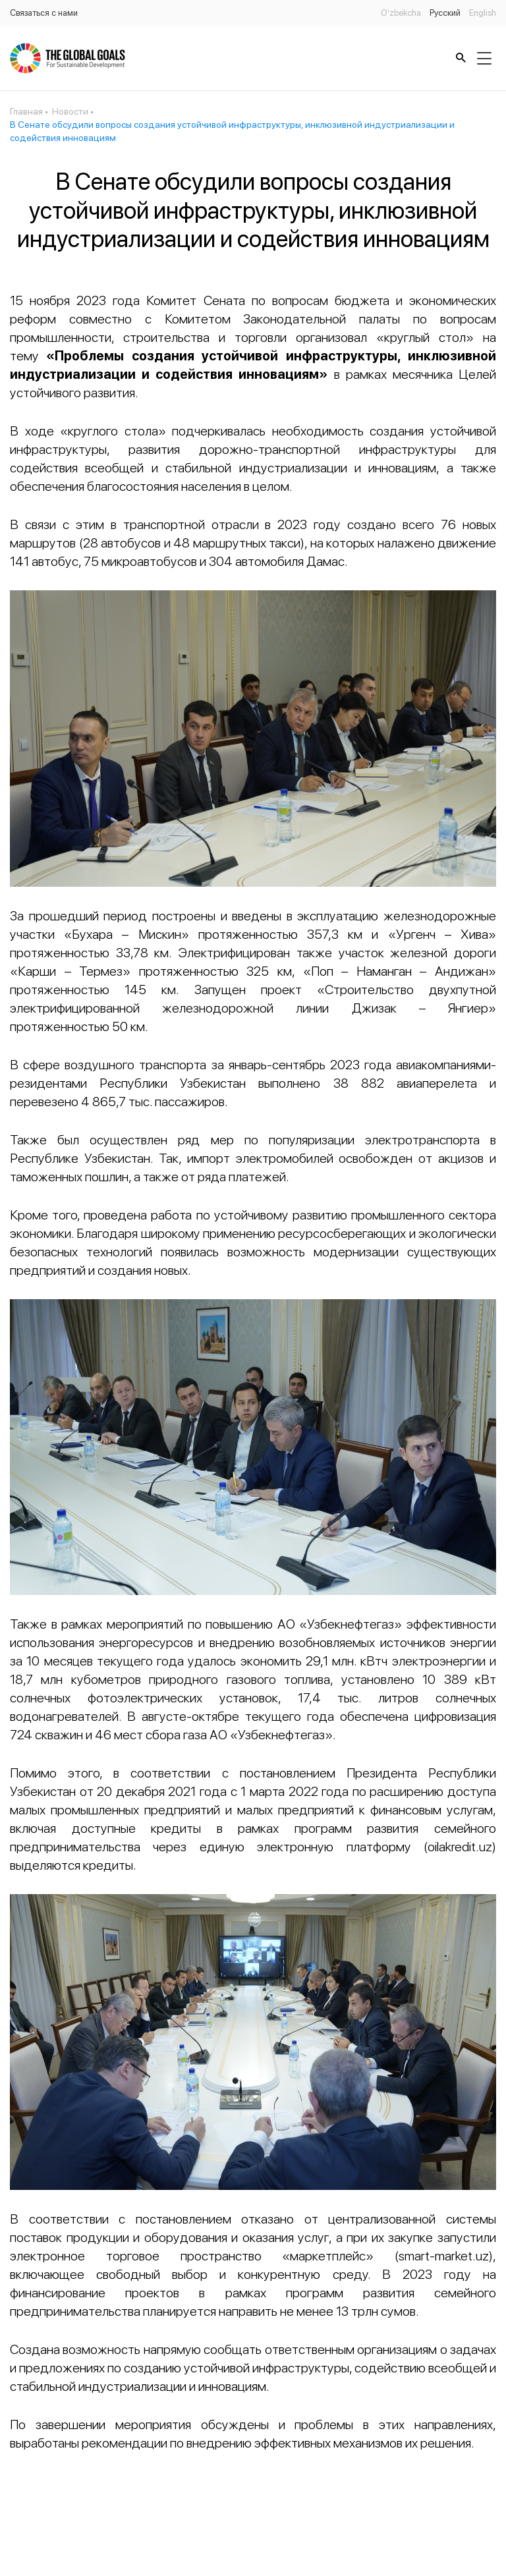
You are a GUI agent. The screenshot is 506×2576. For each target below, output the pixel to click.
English (482, 13)
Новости (70, 111)
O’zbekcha (401, 13)
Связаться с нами (44, 13)
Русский (445, 13)
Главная (26, 111)
